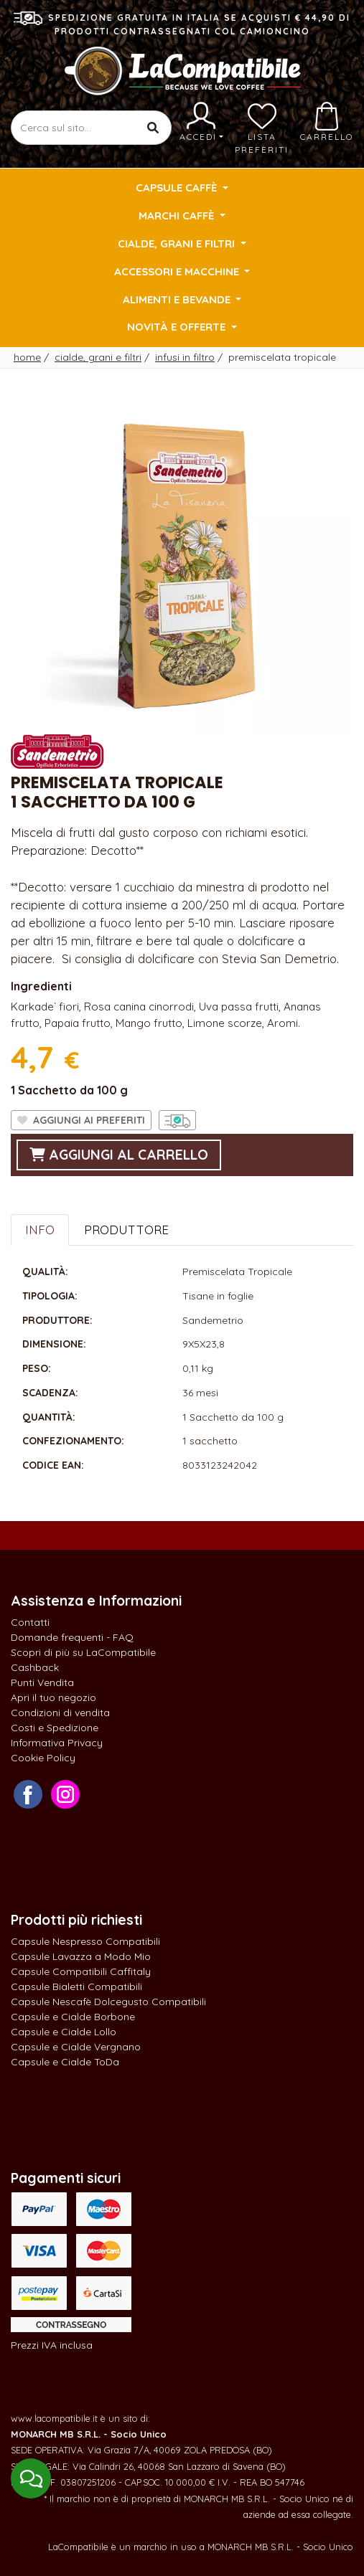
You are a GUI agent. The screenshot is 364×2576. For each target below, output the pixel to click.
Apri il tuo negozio (53, 1697)
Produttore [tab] (126, 1229)
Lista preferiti (262, 128)
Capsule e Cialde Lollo (63, 2031)
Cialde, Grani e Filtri (98, 357)
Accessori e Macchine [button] (178, 271)
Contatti (30, 1622)
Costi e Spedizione (54, 1727)
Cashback (35, 1667)
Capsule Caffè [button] (178, 187)
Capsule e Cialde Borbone (73, 2016)
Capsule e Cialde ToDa (65, 2061)
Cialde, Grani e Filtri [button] (178, 243)
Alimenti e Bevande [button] (178, 299)
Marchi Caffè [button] (178, 215)
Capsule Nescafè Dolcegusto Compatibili (108, 2001)
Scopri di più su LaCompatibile (83, 1652)
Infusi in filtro (185, 357)
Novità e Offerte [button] (177, 326)
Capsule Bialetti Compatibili (76, 1986)
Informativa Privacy (57, 1742)
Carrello (326, 122)
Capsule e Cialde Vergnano (76, 2046)
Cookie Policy (43, 1757)
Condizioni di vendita (60, 1712)
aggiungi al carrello (118, 1154)
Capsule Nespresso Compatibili (85, 1941)
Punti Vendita (42, 1682)
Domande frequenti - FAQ (72, 1637)
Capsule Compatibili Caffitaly (81, 1971)
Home (27, 357)
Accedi (201, 122)
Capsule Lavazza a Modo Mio (81, 1956)
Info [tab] (40, 1229)
